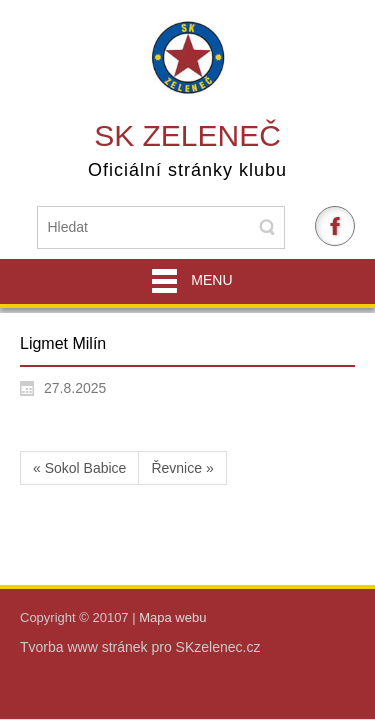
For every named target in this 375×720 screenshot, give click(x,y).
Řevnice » (182, 468)
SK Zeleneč (187, 135)
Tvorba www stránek (85, 647)
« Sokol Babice (79, 468)
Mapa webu (172, 617)
